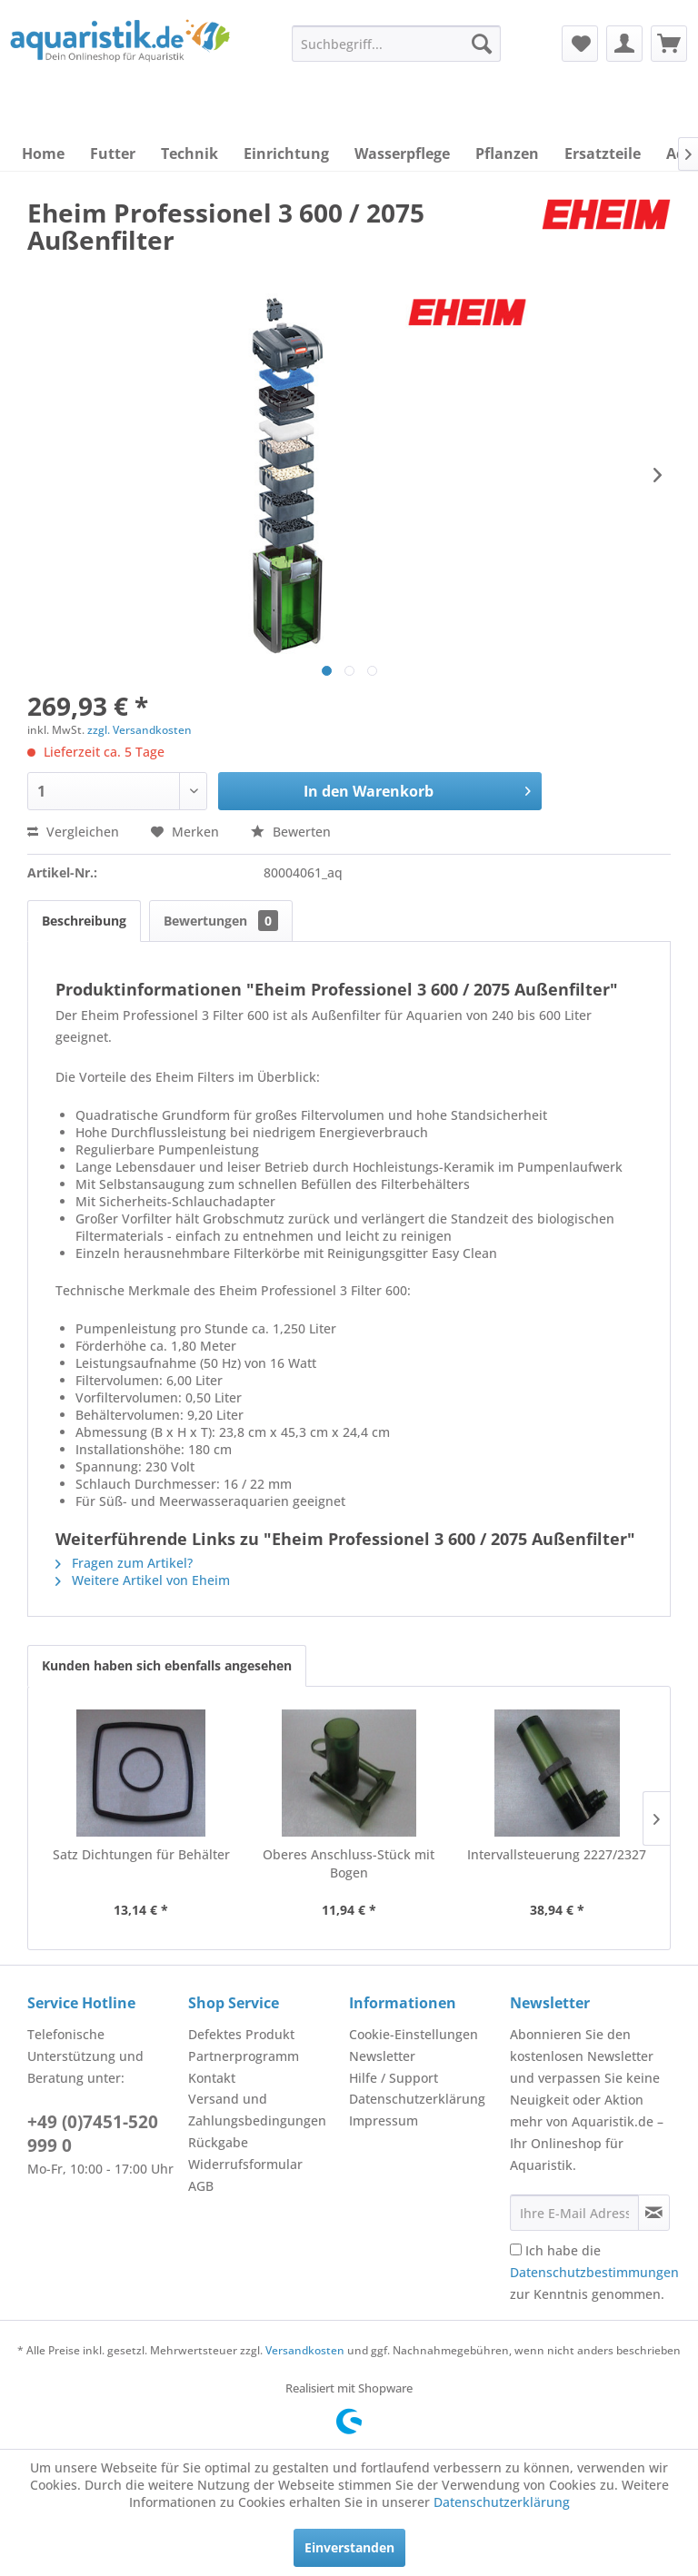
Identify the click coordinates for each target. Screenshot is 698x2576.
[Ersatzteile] (602, 153)
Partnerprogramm (243, 2056)
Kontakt (211, 2077)
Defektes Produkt (241, 2034)
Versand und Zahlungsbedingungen (257, 2109)
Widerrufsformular (245, 2164)
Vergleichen (73, 831)
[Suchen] (482, 43)
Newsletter (382, 2056)
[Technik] (189, 153)
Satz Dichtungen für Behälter (141, 1854)
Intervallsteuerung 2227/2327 (556, 1854)
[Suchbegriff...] (396, 43)
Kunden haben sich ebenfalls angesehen (167, 1665)
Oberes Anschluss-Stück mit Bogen (348, 1863)
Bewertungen (221, 920)
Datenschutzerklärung (417, 2098)
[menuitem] (396, 43)
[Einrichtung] (286, 153)
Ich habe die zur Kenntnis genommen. (594, 2272)
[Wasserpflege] (402, 153)
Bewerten (291, 831)
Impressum (383, 2120)
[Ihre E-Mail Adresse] (574, 2213)
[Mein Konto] (624, 43)
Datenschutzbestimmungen (594, 2272)
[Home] (43, 153)
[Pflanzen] (507, 153)
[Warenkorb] (669, 43)
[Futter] (112, 153)
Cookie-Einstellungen (413, 2034)
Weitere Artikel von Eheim (142, 1580)
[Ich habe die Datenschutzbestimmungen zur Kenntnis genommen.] (516, 2249)
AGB (201, 2186)
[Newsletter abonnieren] (654, 2213)
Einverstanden (349, 2547)
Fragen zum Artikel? (124, 1562)
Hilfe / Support (393, 2077)
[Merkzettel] (580, 43)
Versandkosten (304, 2350)
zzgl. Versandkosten (139, 730)
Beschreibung (84, 920)
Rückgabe (218, 2142)
